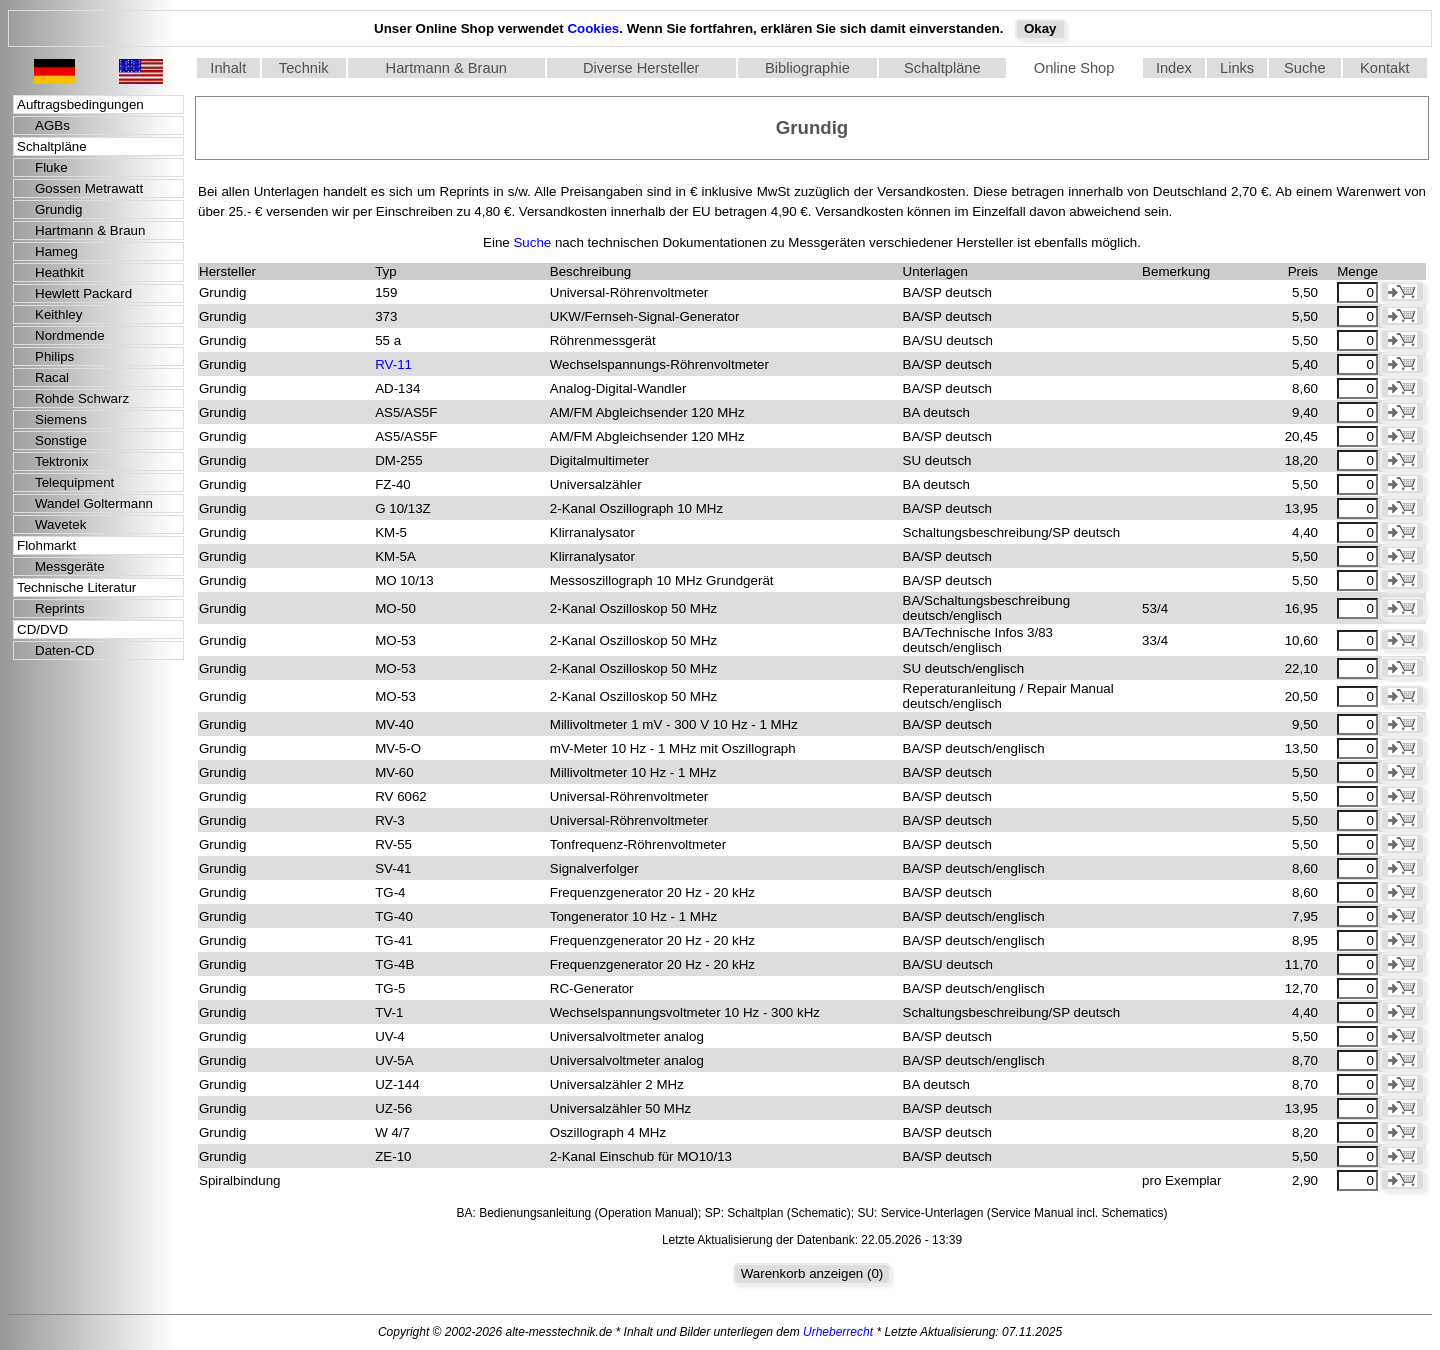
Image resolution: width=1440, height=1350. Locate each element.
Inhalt (228, 68)
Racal (52, 377)
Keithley (58, 314)
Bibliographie (807, 68)
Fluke (51, 167)
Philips (54, 356)
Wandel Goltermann (94, 503)
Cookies (593, 28)
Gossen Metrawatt (89, 188)
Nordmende (70, 335)
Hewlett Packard (83, 293)
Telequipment (74, 482)
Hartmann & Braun (446, 68)
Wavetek (60, 524)
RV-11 (393, 364)
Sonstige (61, 440)
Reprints (60, 608)
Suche (1305, 68)
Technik (304, 68)
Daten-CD (64, 650)
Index (1174, 68)
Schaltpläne (942, 68)
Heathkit (59, 272)
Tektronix (61, 461)
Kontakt (1385, 68)
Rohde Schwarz (82, 398)
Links (1237, 68)
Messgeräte (70, 566)
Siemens (61, 419)
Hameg (56, 251)
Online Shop (1074, 68)
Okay (1040, 28)
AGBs (52, 125)
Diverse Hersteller (641, 68)
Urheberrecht (838, 1332)
